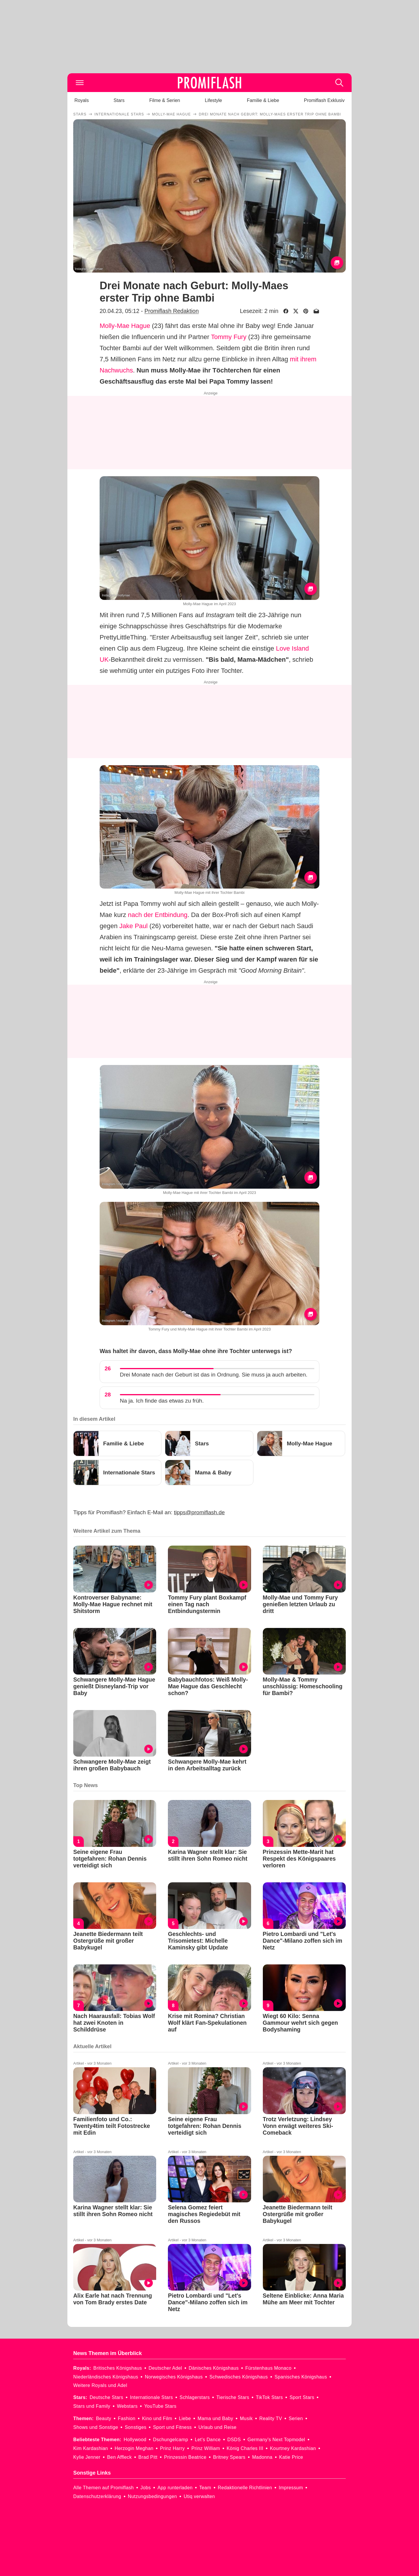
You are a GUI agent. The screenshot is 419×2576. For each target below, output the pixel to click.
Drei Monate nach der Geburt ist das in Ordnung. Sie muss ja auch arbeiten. (213, 1375)
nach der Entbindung (158, 914)
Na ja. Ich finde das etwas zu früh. (162, 1401)
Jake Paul (133, 926)
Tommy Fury (228, 337)
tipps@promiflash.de (199, 1512)
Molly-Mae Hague (125, 325)
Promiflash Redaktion (171, 311)
